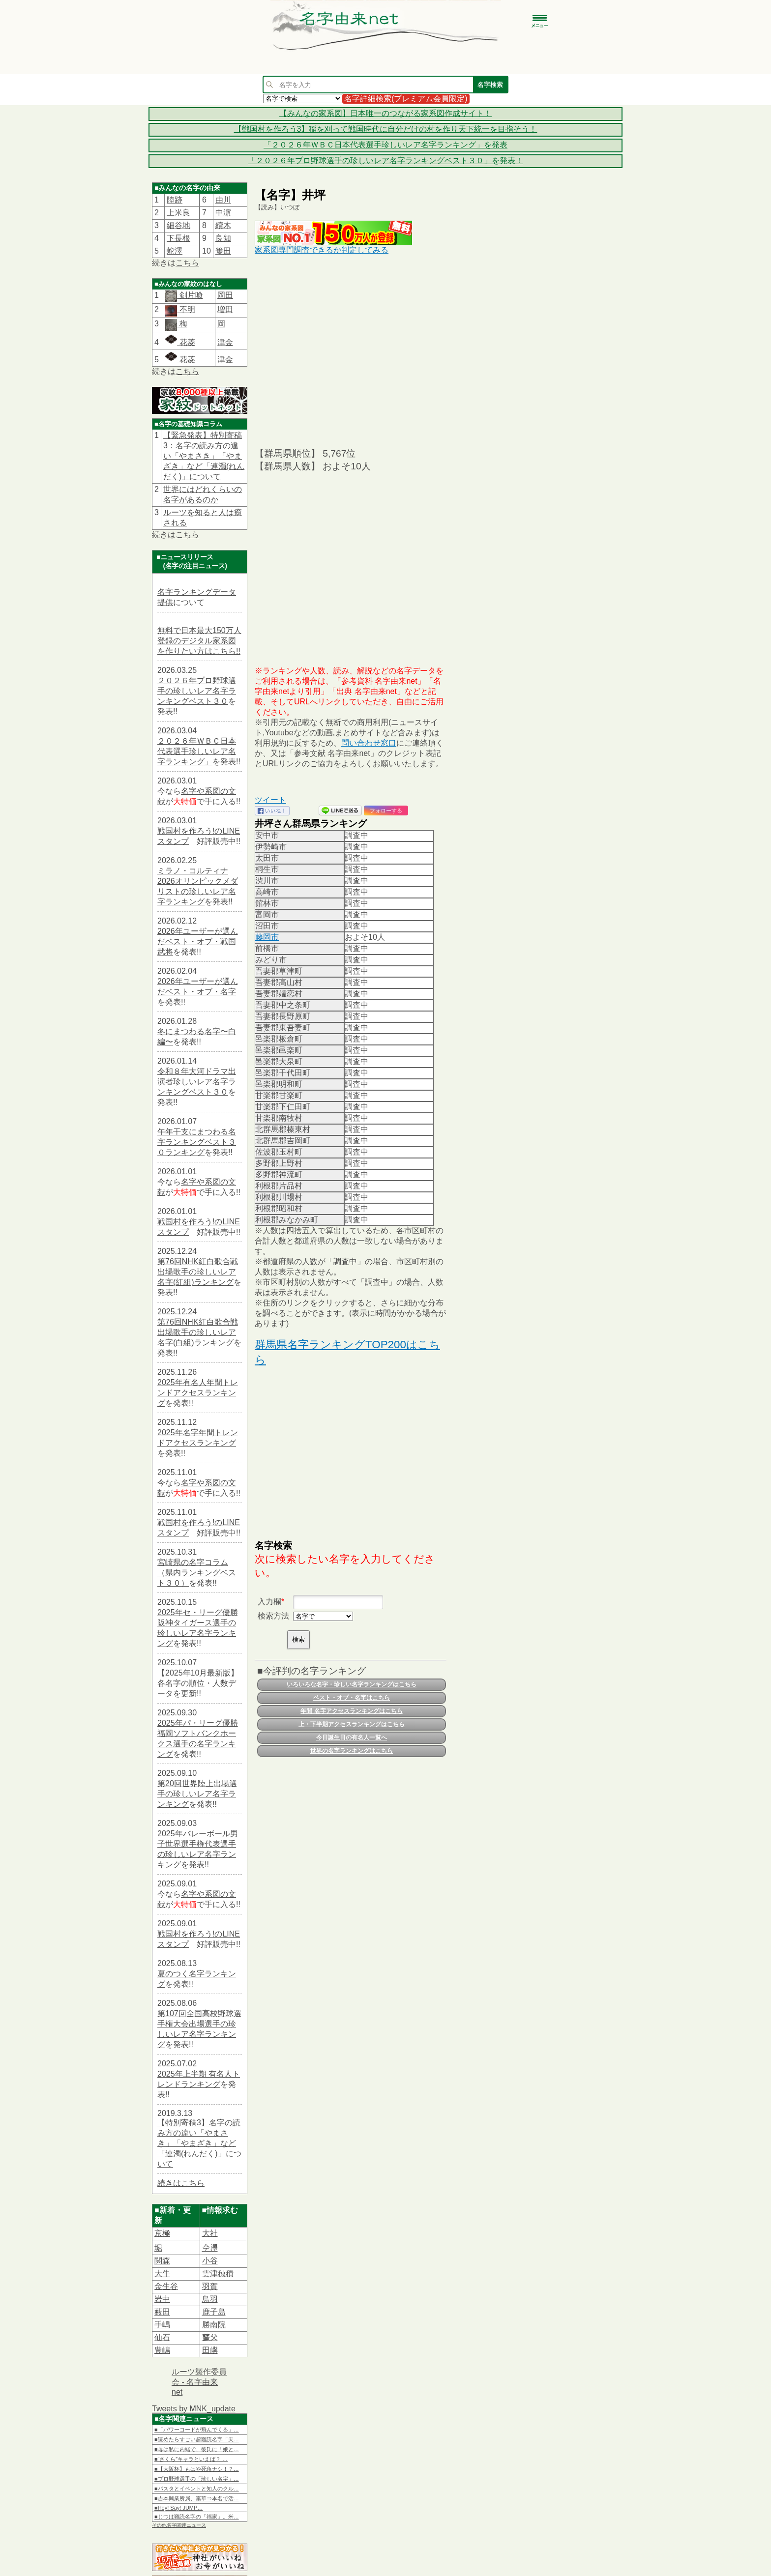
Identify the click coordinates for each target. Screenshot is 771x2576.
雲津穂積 (218, 2273)
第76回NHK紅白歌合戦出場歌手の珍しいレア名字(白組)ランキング (197, 1332)
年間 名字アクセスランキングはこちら (351, 1711)
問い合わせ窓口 (368, 743)
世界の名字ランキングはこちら (351, 1750)
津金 (225, 342)
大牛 (162, 2273)
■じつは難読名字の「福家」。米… (196, 2516)
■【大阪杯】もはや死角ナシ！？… (196, 2469)
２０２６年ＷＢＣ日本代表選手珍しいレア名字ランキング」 (196, 751)
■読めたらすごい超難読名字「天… (196, 2439)
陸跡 (174, 200)
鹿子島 (214, 2312)
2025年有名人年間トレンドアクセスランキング (197, 1392)
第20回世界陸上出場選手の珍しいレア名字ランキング (197, 1793)
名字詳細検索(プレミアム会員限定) (406, 98)
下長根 (178, 238)
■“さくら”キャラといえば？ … (191, 2459)
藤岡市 (267, 937)
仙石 (162, 2337)
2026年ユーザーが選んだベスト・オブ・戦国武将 (197, 941)
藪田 (162, 2312)
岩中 (162, 2299)
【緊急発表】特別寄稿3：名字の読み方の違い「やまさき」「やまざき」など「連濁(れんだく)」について (203, 456)
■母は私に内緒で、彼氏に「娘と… (196, 2449)
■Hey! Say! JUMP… (178, 2508)
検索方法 (273, 1616)
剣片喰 (190, 295)
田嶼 (210, 2350)
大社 (210, 2233)
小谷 (210, 2261)
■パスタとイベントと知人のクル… (196, 2488)
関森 (162, 2261)
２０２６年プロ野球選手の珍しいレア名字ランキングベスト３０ (196, 690)
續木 (223, 225)
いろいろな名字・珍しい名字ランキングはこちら (351, 1684)
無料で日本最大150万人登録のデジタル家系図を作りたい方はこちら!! (199, 640)
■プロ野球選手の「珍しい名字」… (196, 2479)
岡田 (225, 295)
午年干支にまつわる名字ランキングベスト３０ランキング (196, 1142)
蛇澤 (174, 251)
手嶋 (162, 2324)
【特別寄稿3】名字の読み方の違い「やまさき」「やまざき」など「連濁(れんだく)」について (199, 2143)
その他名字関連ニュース (179, 2525)
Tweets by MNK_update (194, 2408)
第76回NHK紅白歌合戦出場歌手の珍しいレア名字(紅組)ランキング (197, 1271)
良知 (223, 238)
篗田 (223, 251)
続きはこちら (181, 2183)
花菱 (180, 342)
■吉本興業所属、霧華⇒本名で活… (196, 2498)
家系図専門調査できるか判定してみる (321, 250)
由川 (223, 200)
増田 (225, 309)
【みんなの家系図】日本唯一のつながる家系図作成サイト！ (385, 113)
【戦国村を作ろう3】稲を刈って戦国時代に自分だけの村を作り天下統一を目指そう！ (385, 129)
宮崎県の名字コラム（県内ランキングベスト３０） (196, 1572)
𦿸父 (210, 2337)
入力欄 (269, 1601)
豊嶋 (162, 2350)
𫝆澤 (210, 2248)
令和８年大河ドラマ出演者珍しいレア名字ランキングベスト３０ (196, 1081)
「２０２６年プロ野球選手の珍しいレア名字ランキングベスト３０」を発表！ (385, 160)
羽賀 (210, 2286)
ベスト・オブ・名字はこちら (351, 1697)
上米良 (178, 212)
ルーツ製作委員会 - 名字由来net (199, 2382)
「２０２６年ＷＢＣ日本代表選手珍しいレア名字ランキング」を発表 (385, 145)
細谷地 (178, 225)
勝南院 (214, 2324)
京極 (162, 2233)
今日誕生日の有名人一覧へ (351, 1737)
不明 (186, 309)
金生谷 (166, 2286)
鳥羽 (210, 2299)
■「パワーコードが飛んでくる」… (196, 2429)
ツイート (270, 800)
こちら (187, 263)
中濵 (223, 212)
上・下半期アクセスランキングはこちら (351, 1724)
